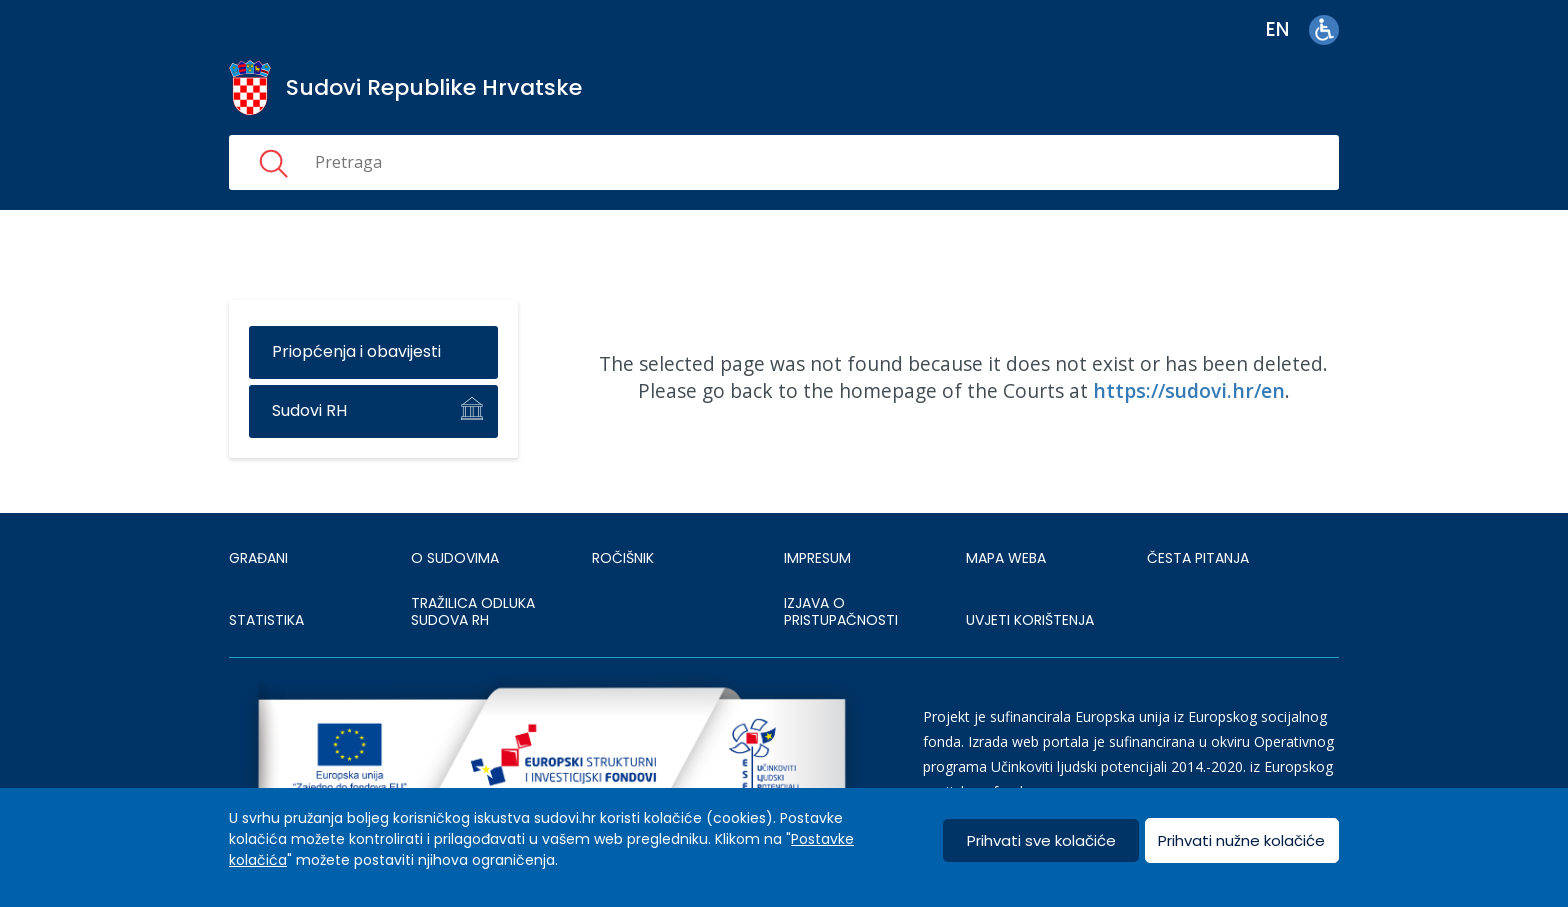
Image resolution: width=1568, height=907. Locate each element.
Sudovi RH (309, 410)
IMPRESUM (817, 558)
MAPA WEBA (1006, 558)
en (1277, 29)
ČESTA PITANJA (1198, 558)
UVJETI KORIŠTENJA (1030, 620)
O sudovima (455, 558)
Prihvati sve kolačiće (1041, 840)
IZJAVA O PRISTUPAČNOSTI (841, 612)
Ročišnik (623, 558)
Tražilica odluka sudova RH (473, 612)
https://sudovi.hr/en (1189, 390)
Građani (258, 558)
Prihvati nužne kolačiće (1241, 840)
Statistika (266, 620)
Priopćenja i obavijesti (356, 351)
